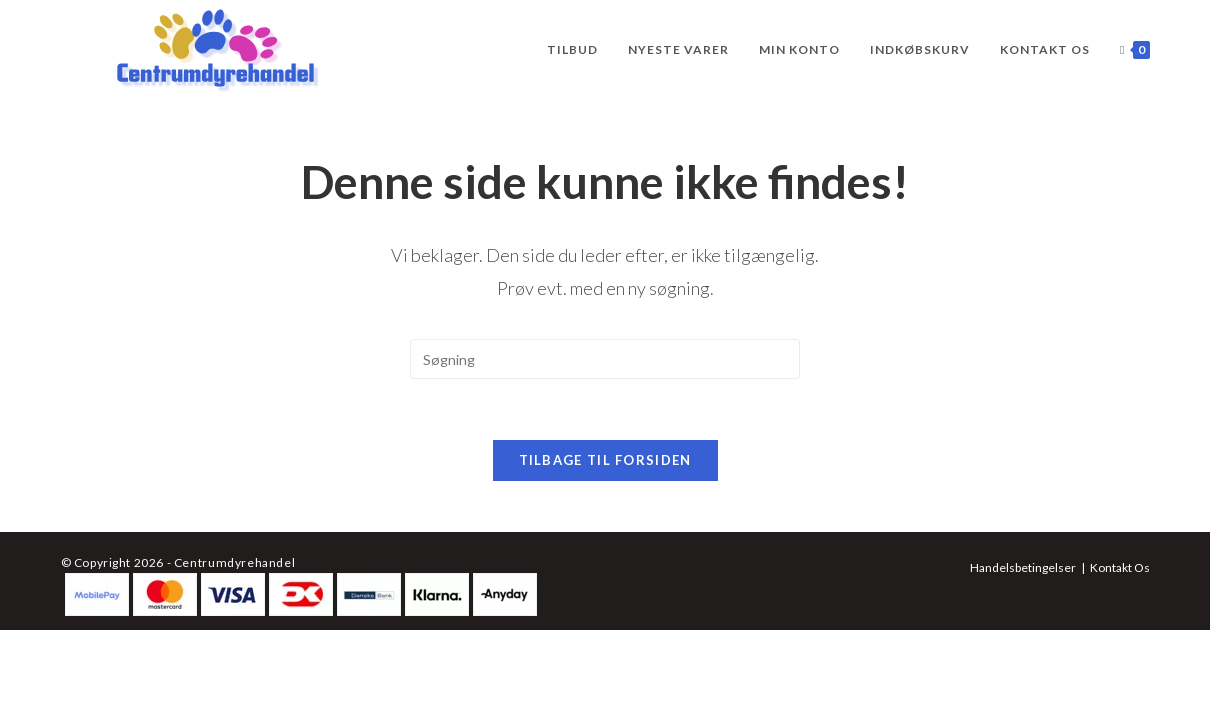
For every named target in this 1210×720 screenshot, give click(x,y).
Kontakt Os (1120, 567)
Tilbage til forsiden (605, 460)
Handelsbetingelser (1023, 567)
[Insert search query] (605, 359)
